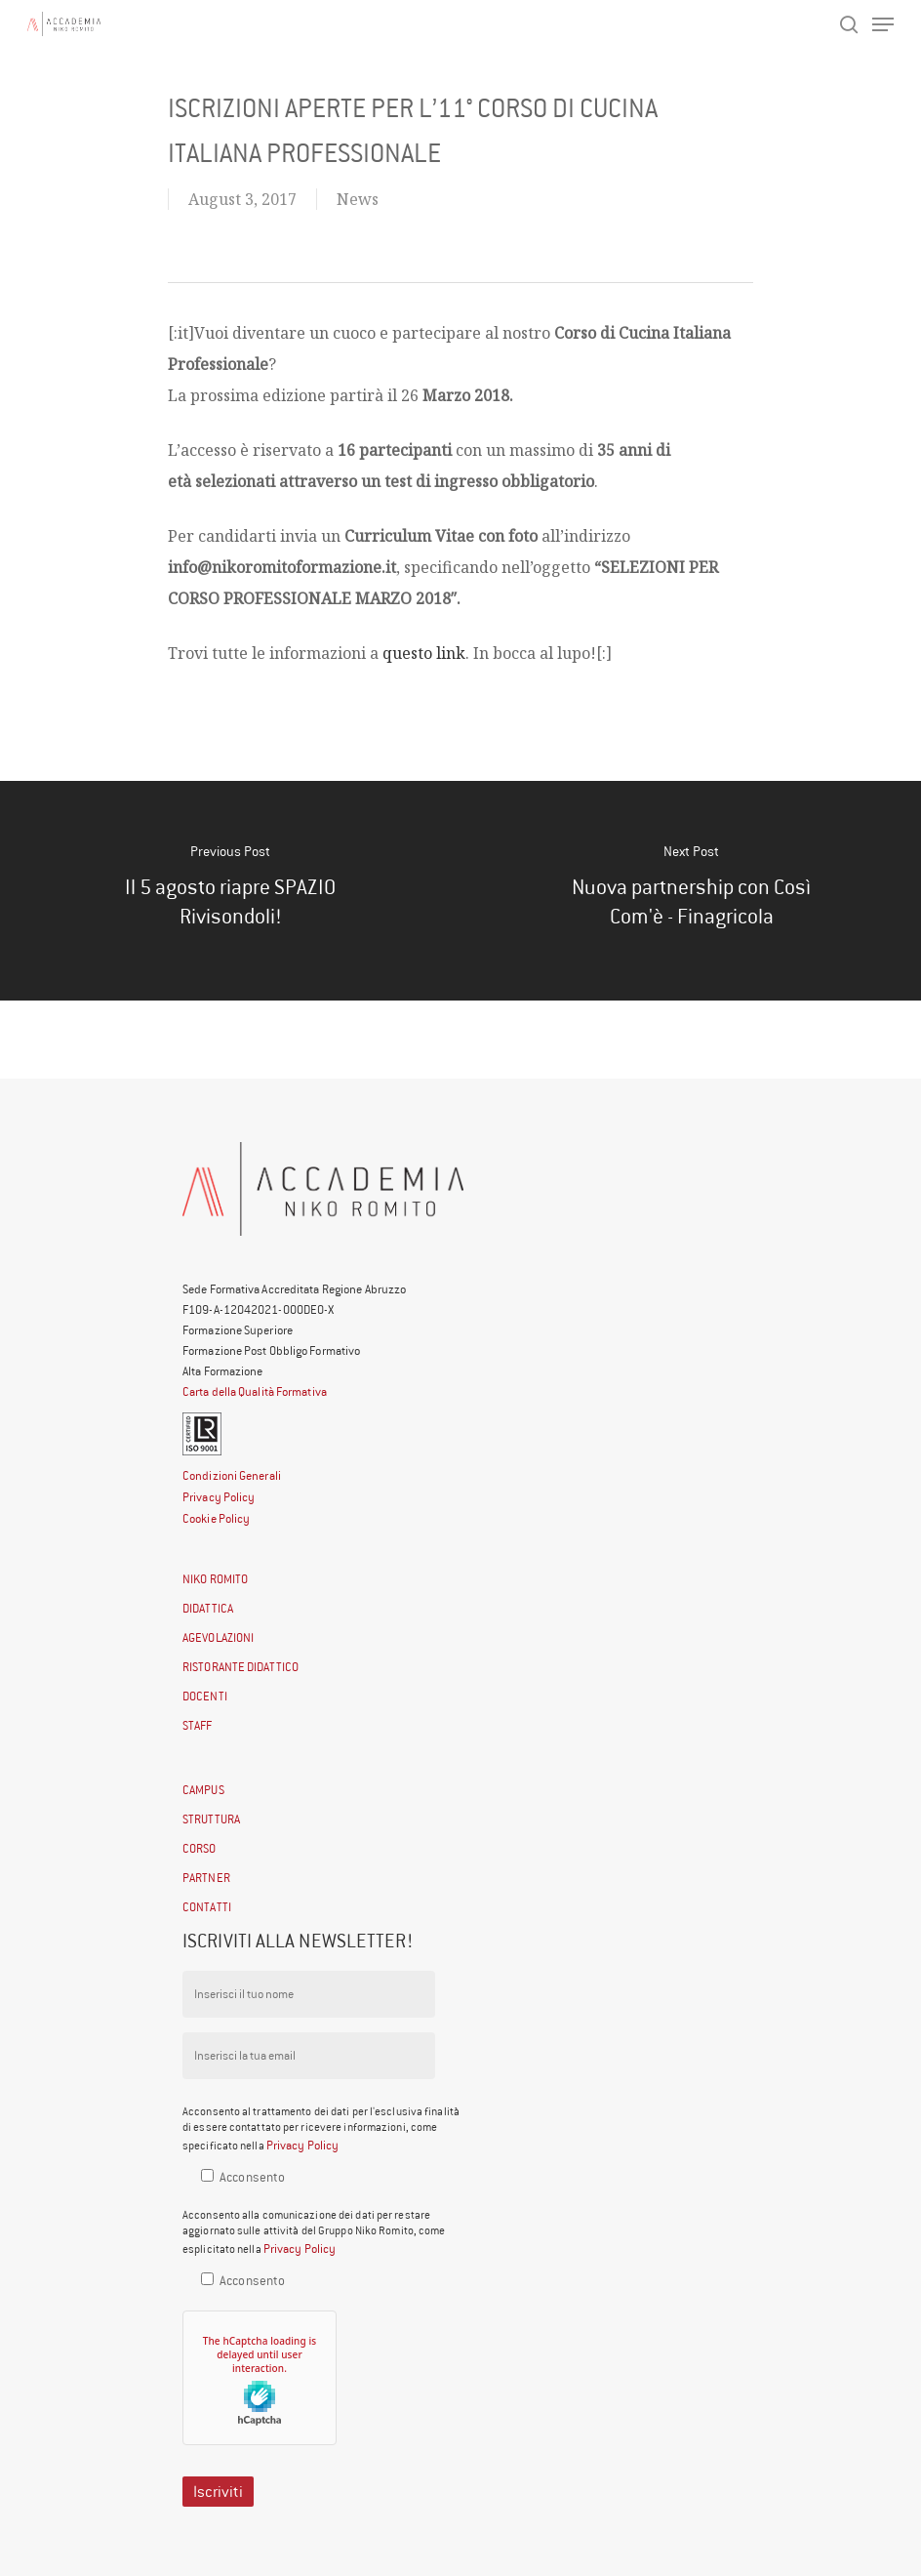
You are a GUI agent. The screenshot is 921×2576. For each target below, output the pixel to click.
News (358, 199)
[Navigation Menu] (883, 24)
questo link (423, 653)
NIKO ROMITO (215, 1579)
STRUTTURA (211, 1819)
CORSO (199, 1848)
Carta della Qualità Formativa (254, 1391)
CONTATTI (206, 1907)
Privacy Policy (218, 1497)
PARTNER (206, 1877)
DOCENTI (204, 1696)
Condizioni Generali (231, 1475)
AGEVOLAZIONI (218, 1637)
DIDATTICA (207, 1608)
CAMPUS (203, 1789)
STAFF (197, 1725)
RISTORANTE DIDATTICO (240, 1666)
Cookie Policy (216, 1518)
